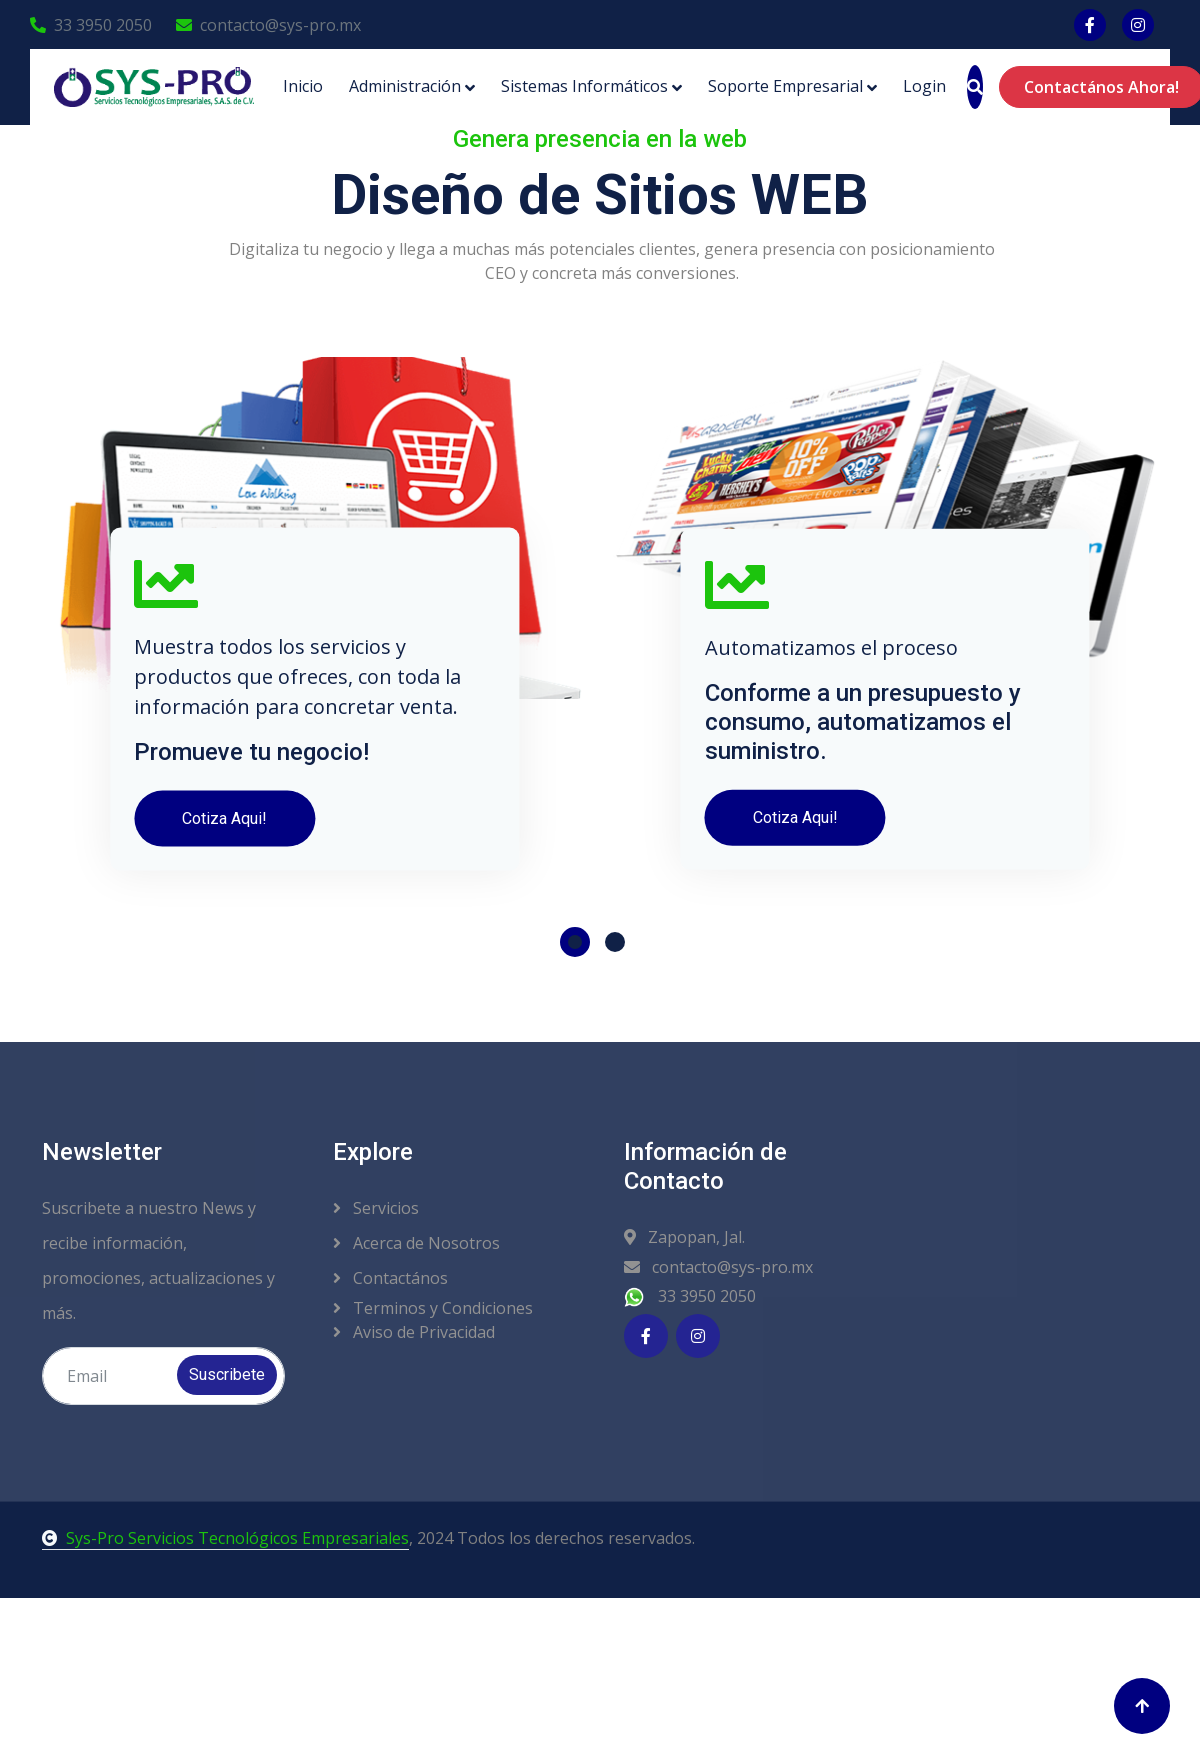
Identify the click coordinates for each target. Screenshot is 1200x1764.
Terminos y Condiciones (433, 1308)
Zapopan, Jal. (684, 1237)
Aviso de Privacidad (414, 1332)
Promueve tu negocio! (251, 774)
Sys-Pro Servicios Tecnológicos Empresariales (225, 1538)
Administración (405, 86)
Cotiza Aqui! (224, 840)
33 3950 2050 (91, 25)
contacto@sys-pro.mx (268, 25)
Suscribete (227, 1374)
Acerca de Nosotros (416, 1243)
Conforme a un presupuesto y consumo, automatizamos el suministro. (863, 745)
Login (924, 86)
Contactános (390, 1278)
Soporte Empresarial (785, 86)
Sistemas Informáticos (584, 86)
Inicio (303, 86)
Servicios (376, 1208)
